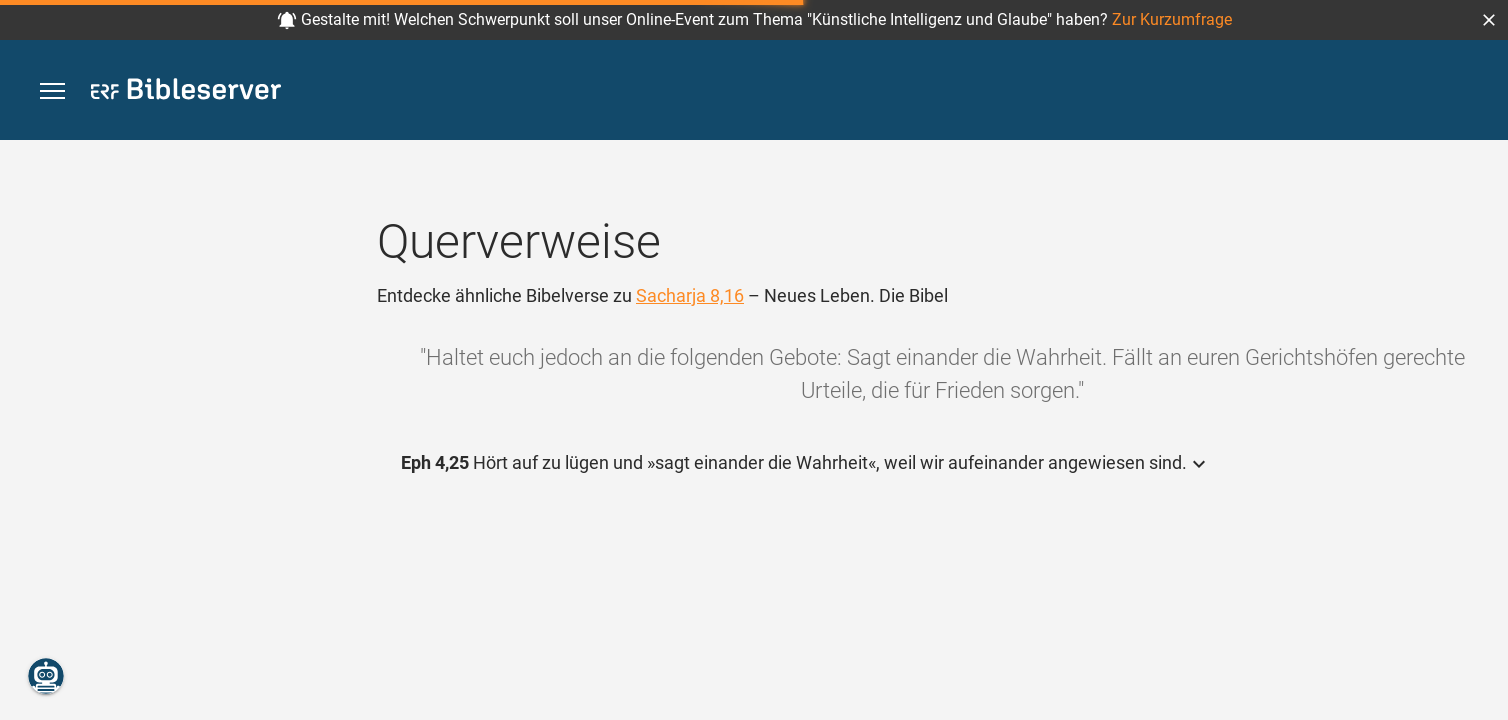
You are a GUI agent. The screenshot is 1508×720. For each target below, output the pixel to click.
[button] (1489, 20)
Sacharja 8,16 (690, 295)
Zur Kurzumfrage (1172, 19)
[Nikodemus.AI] (46, 676)
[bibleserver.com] (186, 92)
